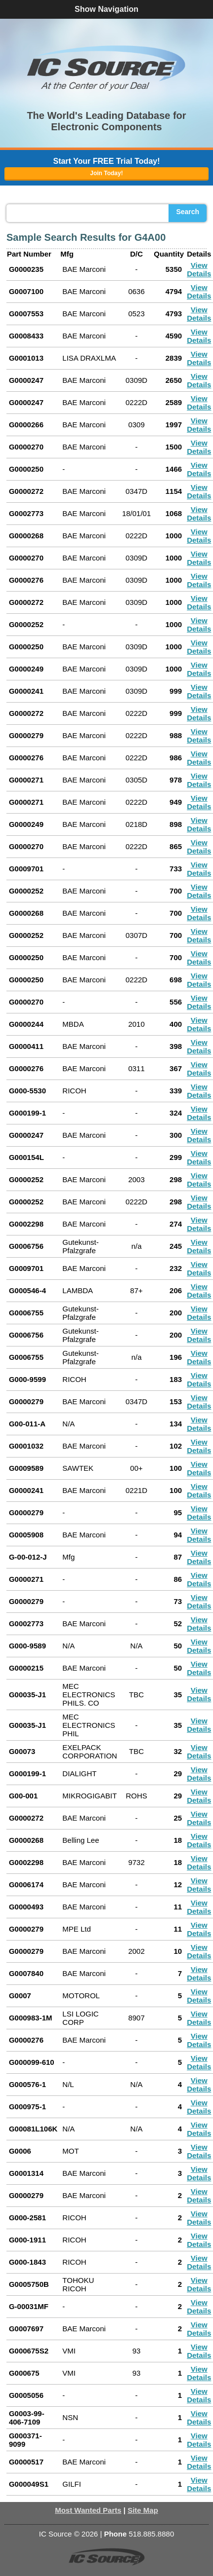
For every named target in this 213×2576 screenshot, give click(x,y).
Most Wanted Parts (88, 2510)
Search (187, 212)
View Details (199, 269)
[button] (107, 68)
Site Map (143, 2510)
